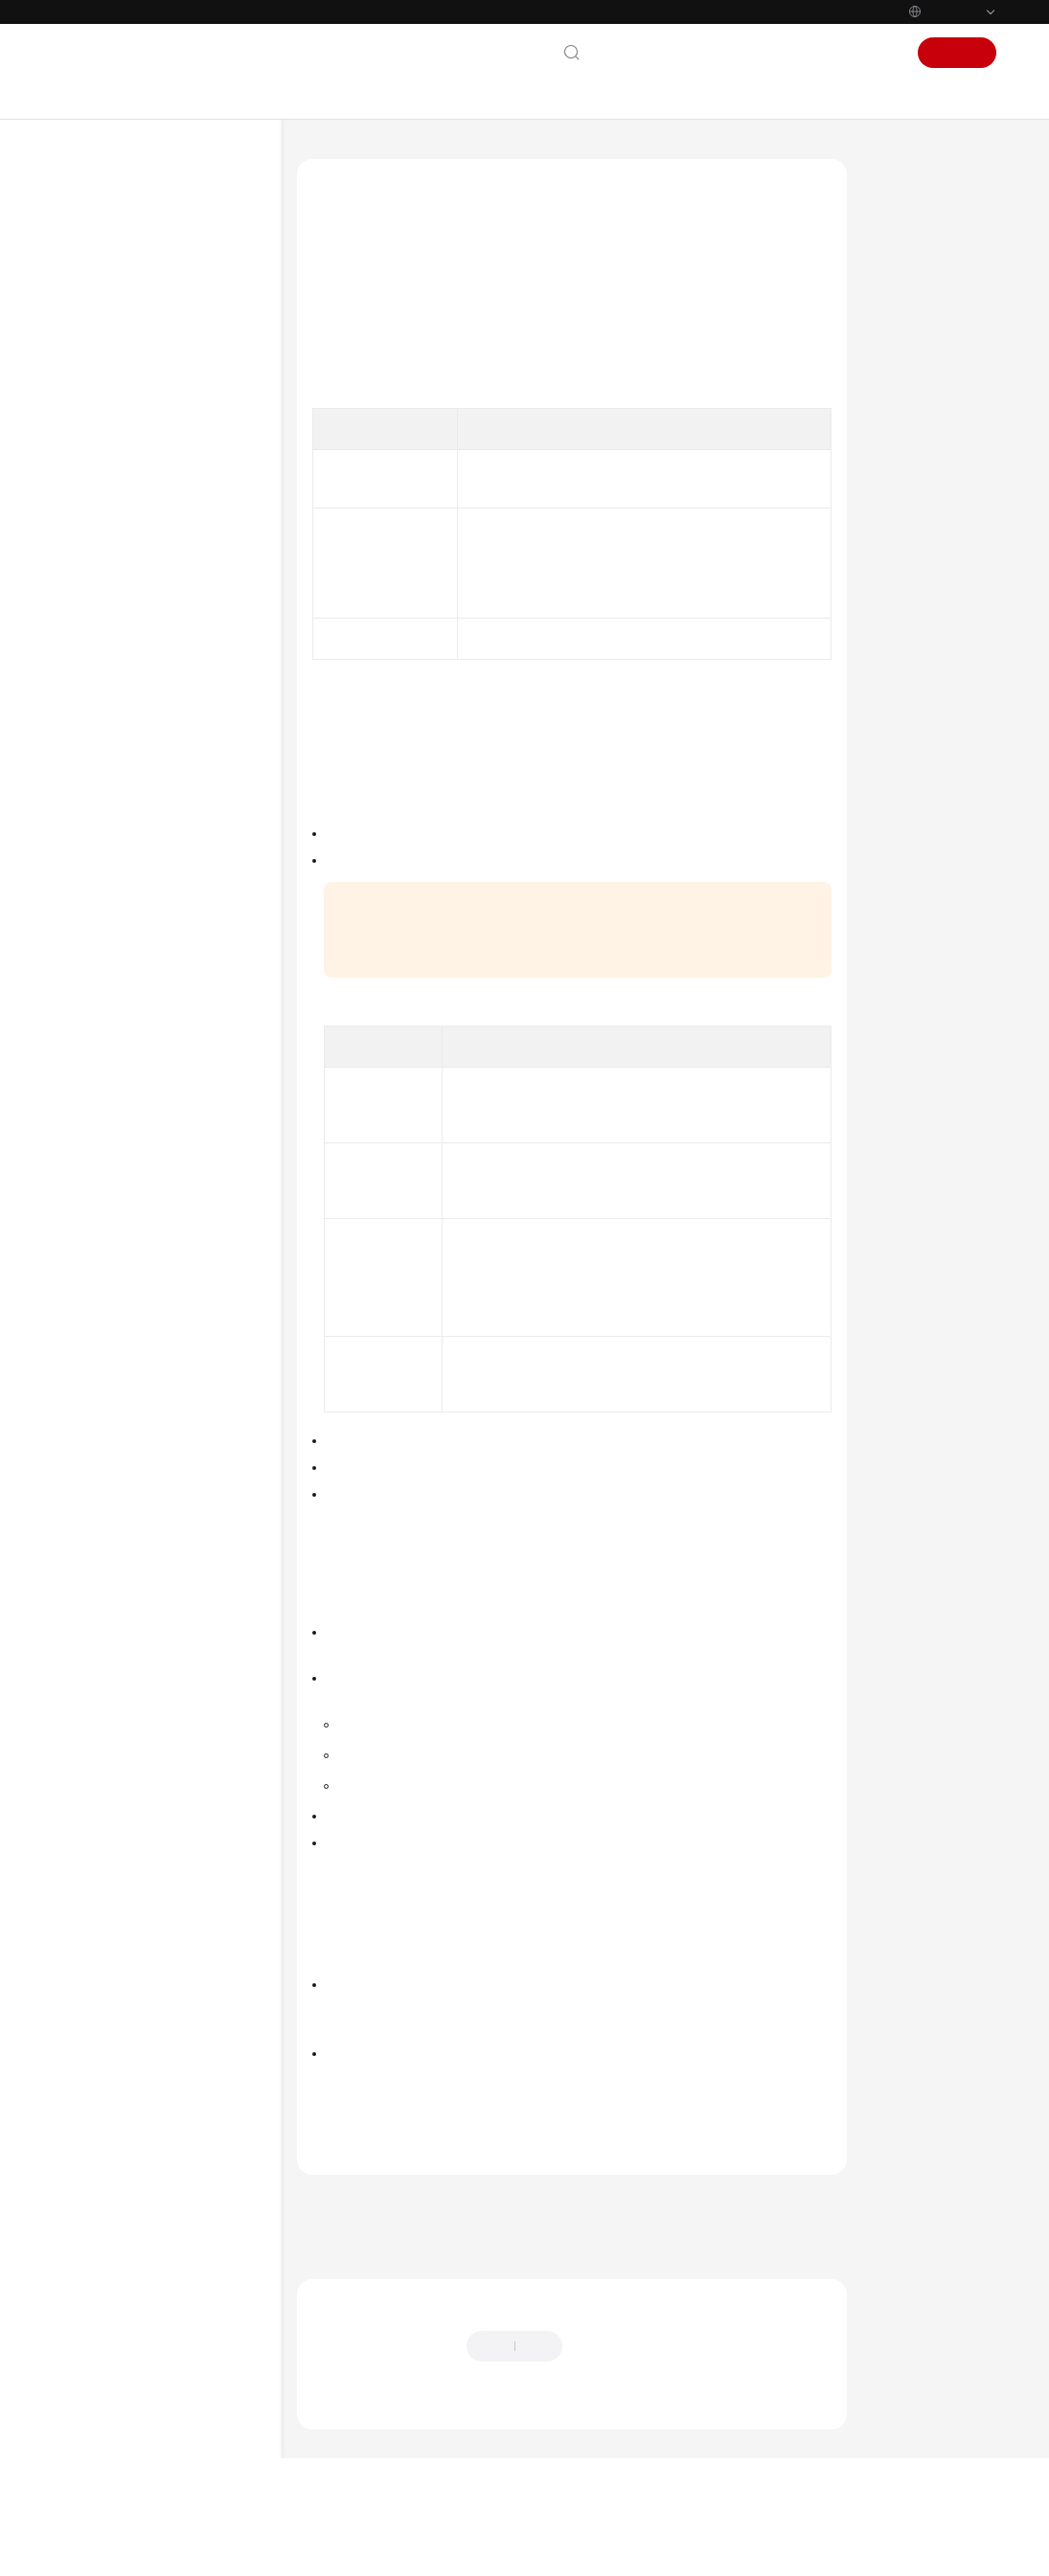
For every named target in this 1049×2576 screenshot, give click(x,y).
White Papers (112, 1329)
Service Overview (124, 274)
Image (127, 520)
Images (109, 489)
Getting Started (117, 874)
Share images (370, 1785)
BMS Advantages (135, 366)
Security (111, 660)
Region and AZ (129, 813)
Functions (116, 428)
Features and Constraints (155, 751)
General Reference (128, 1206)
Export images (372, 1846)
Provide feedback (626, 2404)
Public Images (918, 320)
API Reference (115, 966)
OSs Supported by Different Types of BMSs (180, 559)
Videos (92, 1119)
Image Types (914, 283)
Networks (115, 629)
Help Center (327, 158)
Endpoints (101, 1359)
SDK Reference (118, 997)
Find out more (641, 2552)
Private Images (920, 356)
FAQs (88, 1058)
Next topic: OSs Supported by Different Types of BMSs (459, 2285)
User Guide (106, 905)
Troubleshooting (120, 1088)
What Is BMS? (128, 336)
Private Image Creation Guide (160, 1027)
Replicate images (379, 1815)
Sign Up (957, 52)
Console (812, 52)
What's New (107, 244)
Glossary (98, 1237)
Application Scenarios (146, 397)
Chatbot (332, 2464)
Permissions (122, 721)
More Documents (123, 1150)
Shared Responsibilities (142, 1268)
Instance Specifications (150, 458)
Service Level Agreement (146, 1298)
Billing (106, 690)
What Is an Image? (932, 247)
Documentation (728, 52)
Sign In (875, 52)
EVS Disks (118, 598)
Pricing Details (774, 1903)
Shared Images (921, 392)
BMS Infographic (133, 305)
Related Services (134, 782)
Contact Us (635, 52)
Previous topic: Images (365, 2259)
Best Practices (114, 935)
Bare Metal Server (425, 158)
